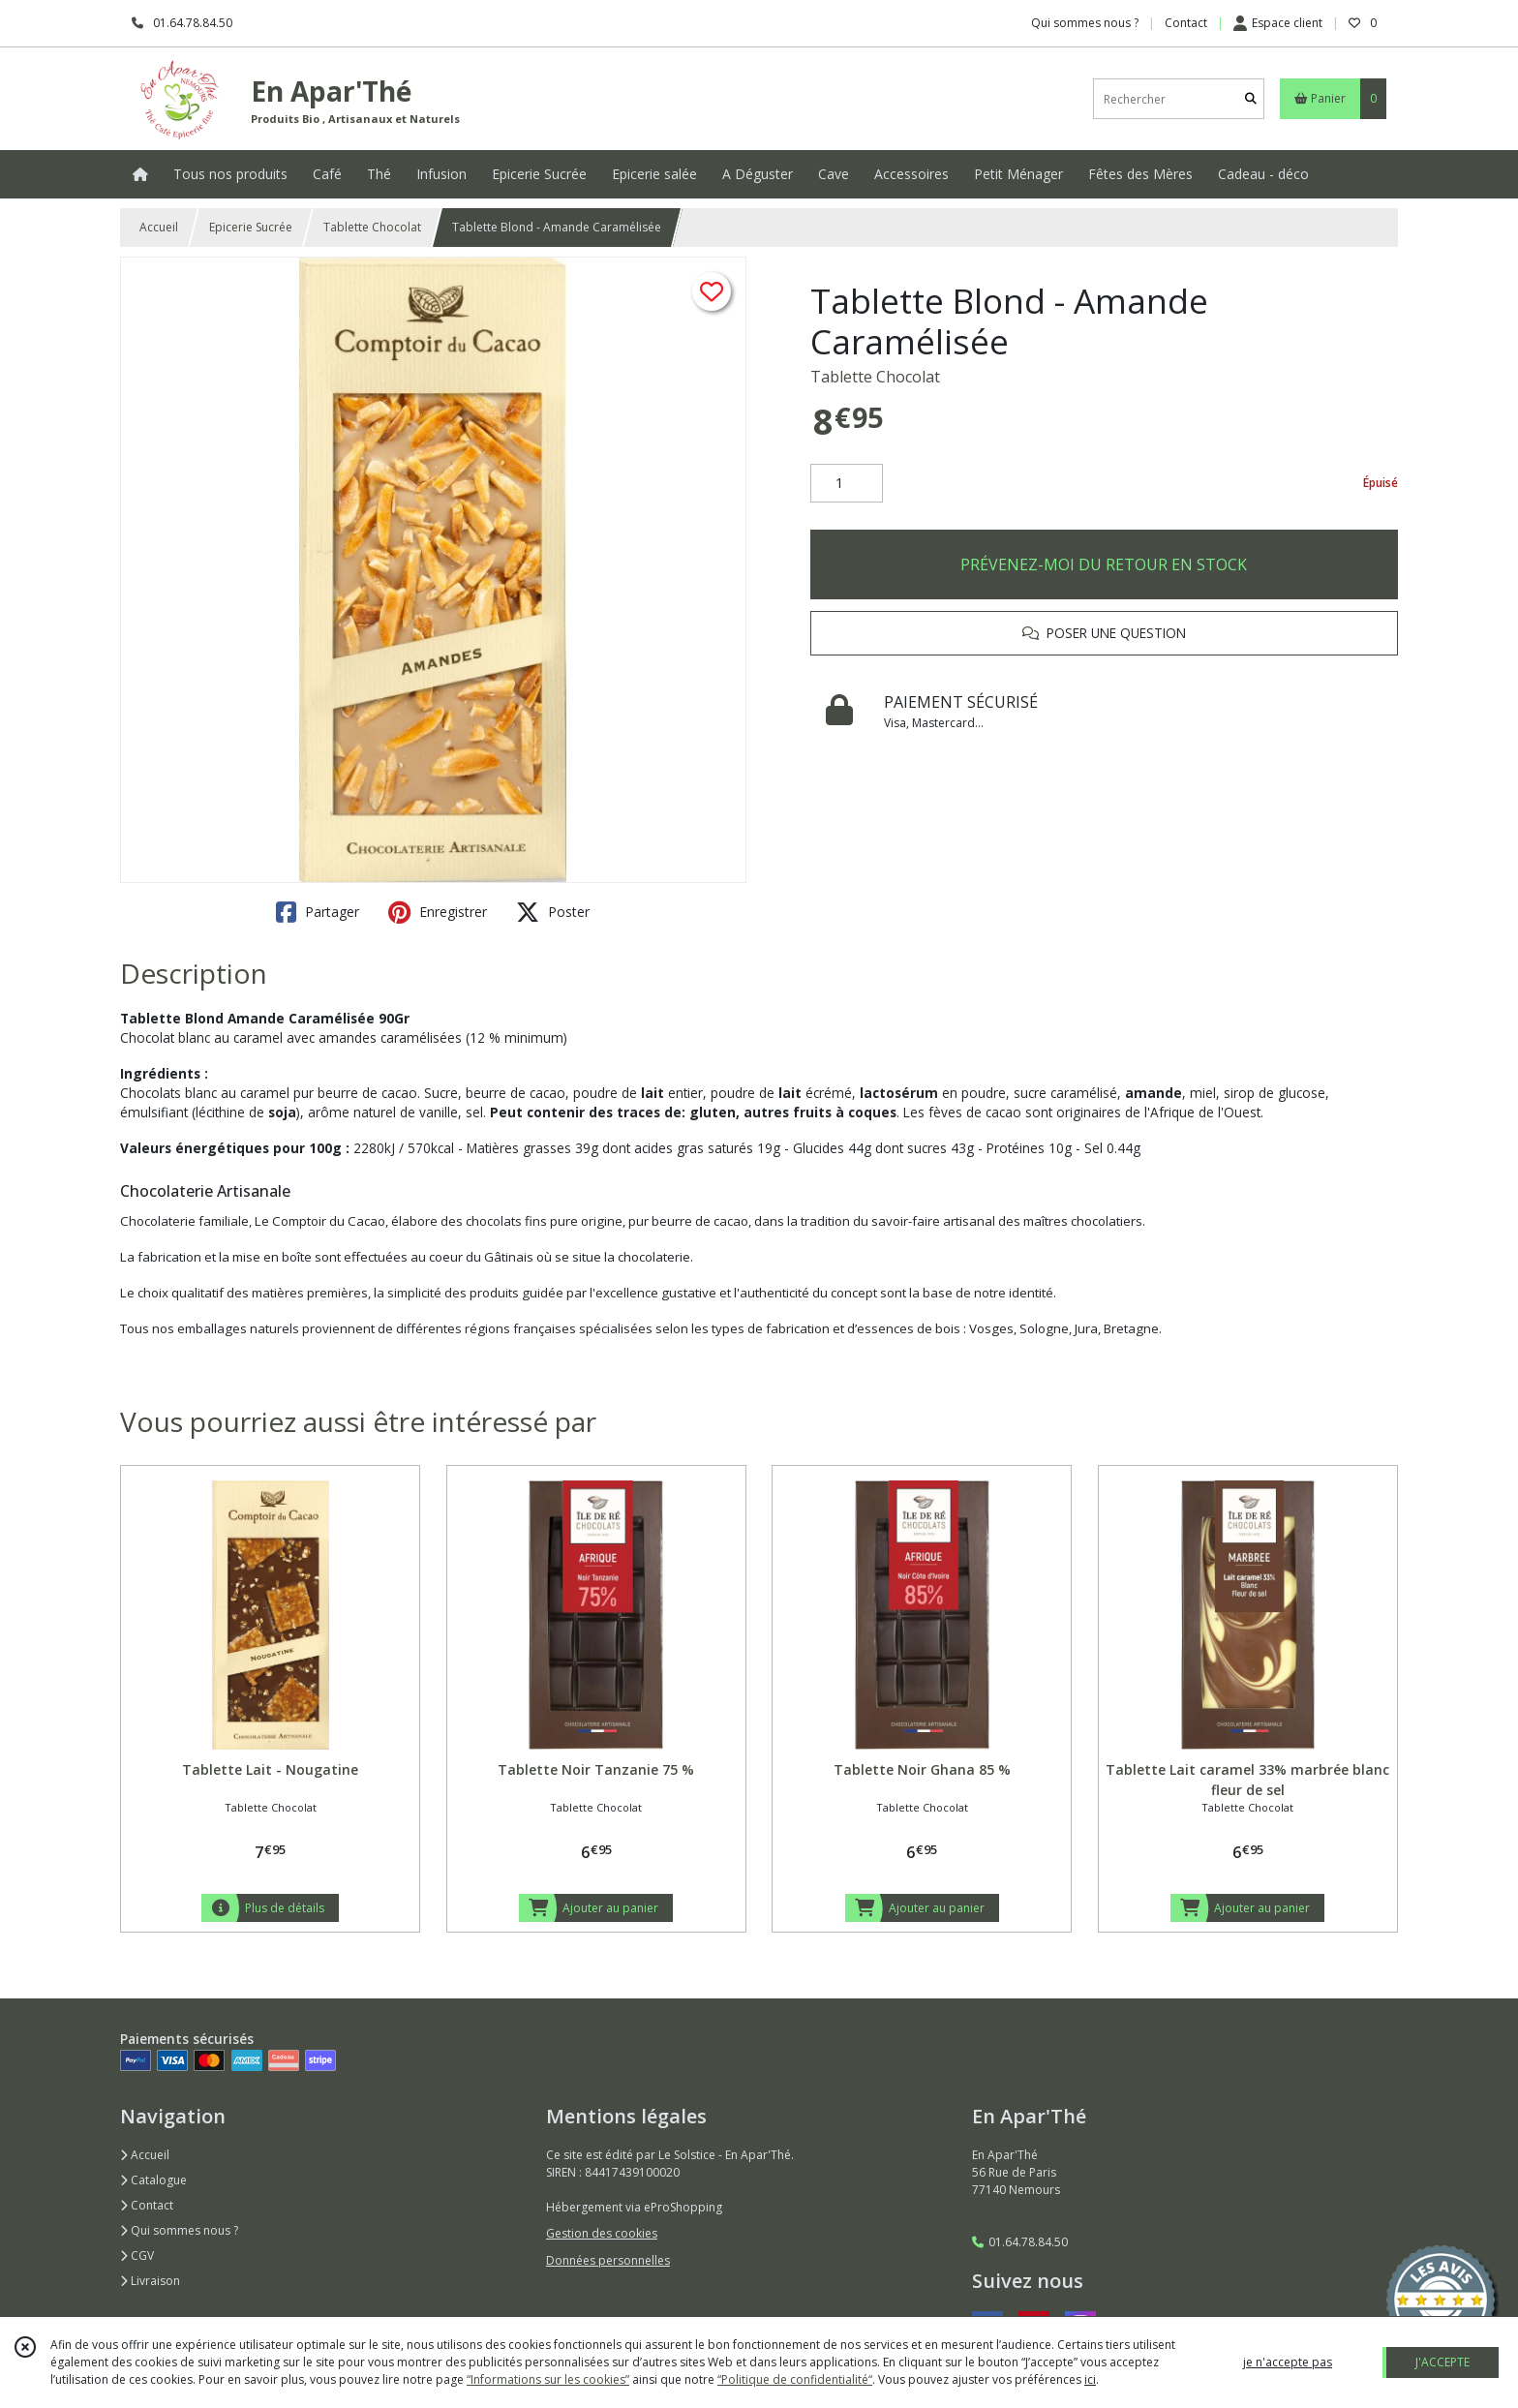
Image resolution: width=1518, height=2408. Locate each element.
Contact (1186, 23)
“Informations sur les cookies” (548, 2379)
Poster (553, 912)
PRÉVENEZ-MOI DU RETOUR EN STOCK (1103, 564)
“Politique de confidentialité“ (794, 2379)
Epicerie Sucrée (250, 227)
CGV (137, 2255)
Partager (317, 912)
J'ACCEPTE (1442, 2362)
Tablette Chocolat (372, 227)
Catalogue (153, 2180)
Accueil (158, 227)
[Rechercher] (1250, 99)
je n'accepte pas (1287, 2362)
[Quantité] (846, 483)
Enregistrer (437, 912)
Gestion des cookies (601, 2233)
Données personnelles (608, 2260)
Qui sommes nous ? (179, 2230)
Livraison (150, 2280)
